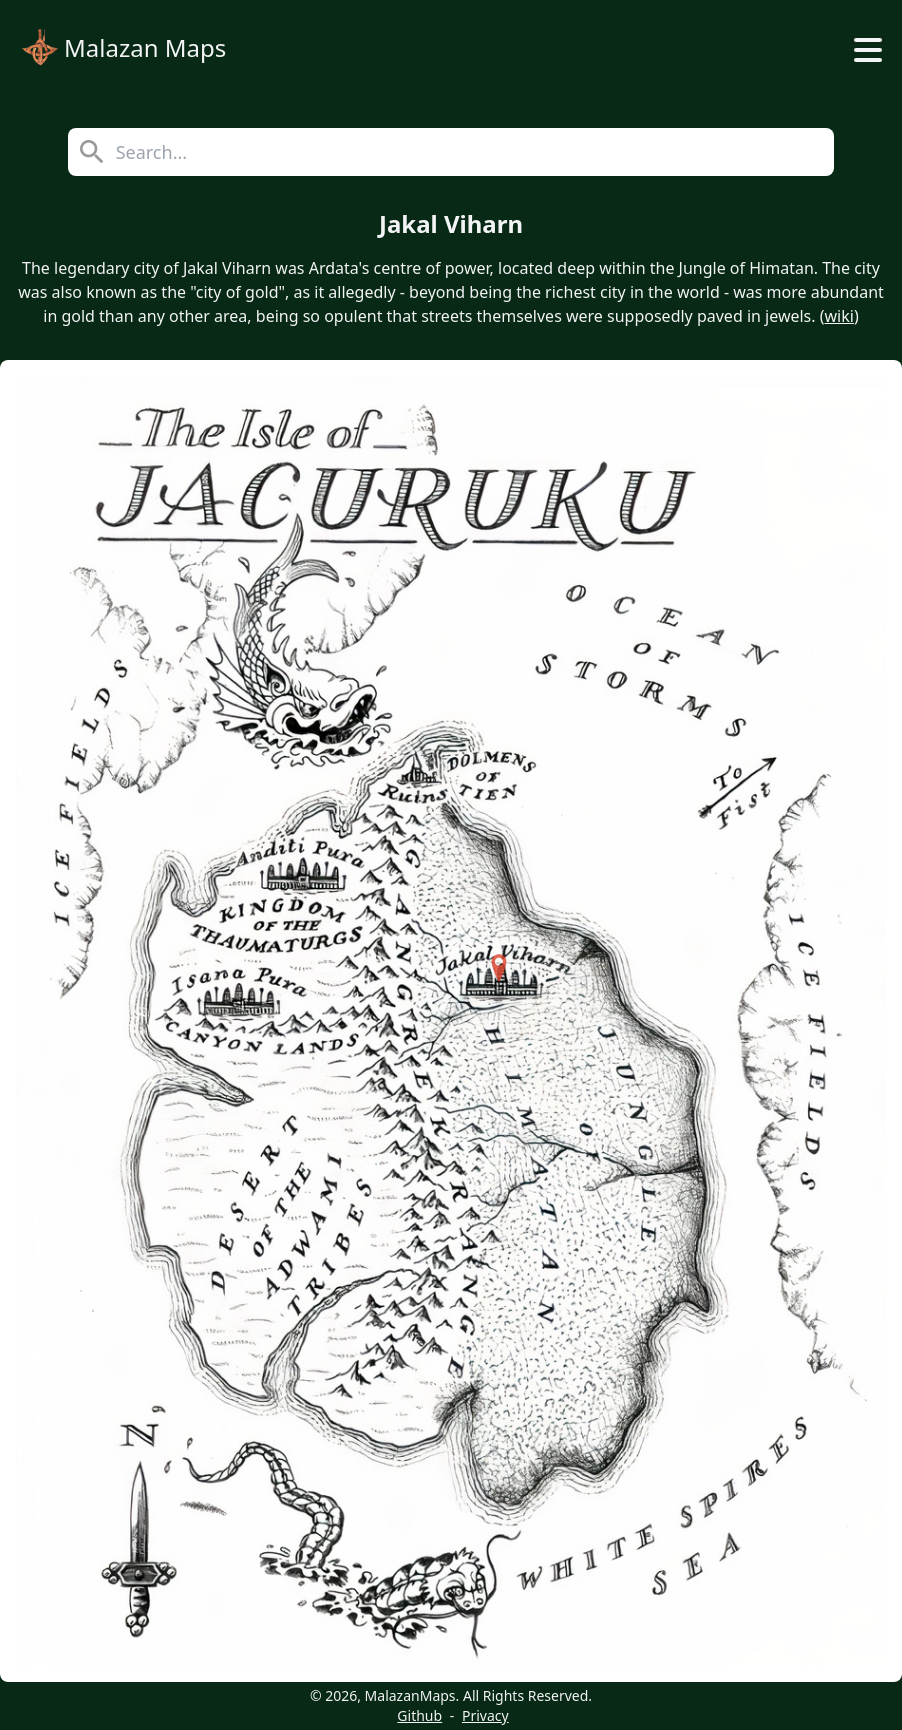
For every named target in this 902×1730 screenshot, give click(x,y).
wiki (839, 316)
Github (419, 1715)
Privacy (485, 1715)
